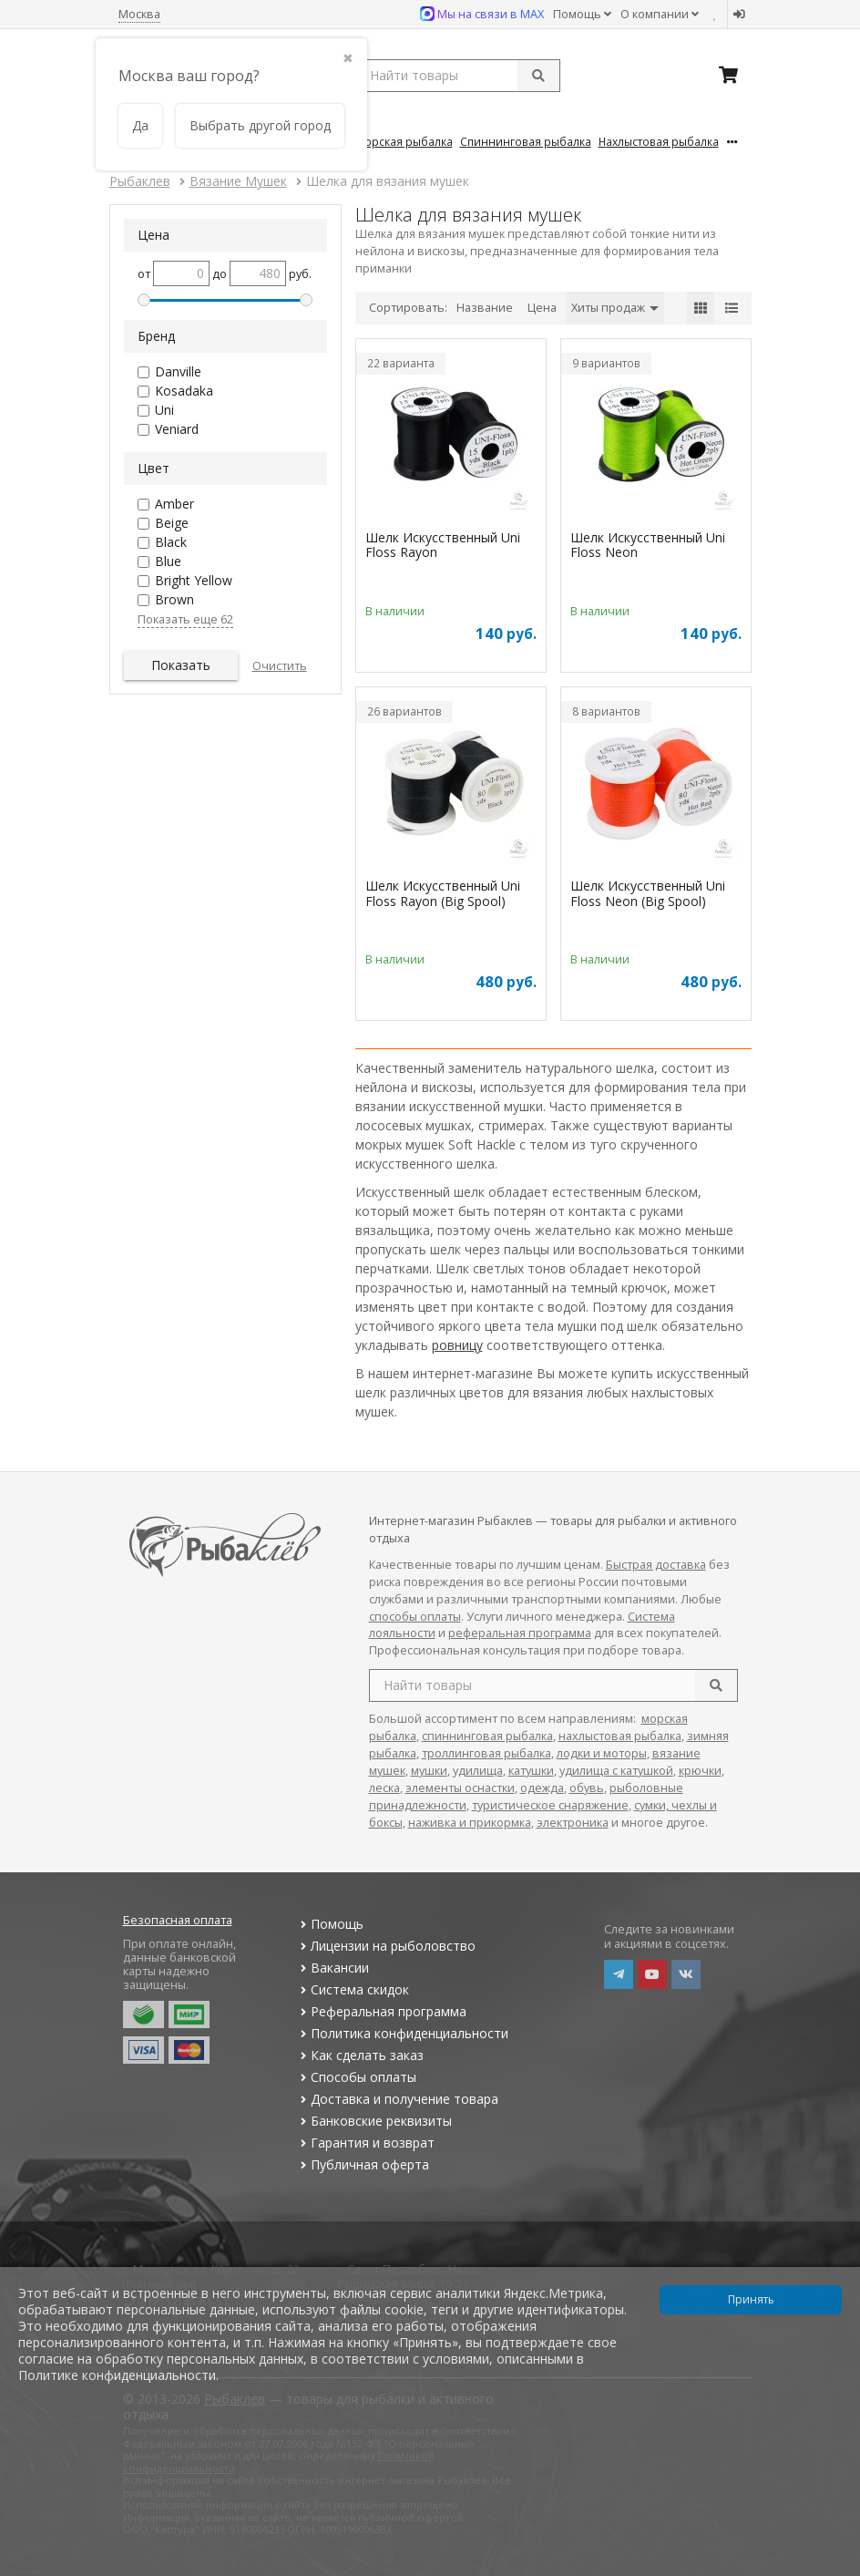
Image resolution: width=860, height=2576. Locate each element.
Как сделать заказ (360, 2055)
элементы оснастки (460, 1788)
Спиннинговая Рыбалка (525, 141)
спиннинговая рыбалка (487, 1736)
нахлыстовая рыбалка (619, 1736)
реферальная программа (519, 1633)
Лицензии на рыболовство (386, 1945)
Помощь (582, 14)
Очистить (279, 666)
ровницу (457, 1345)
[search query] (457, 75)
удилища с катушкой (616, 1770)
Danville (178, 371)
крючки (700, 1770)
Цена (542, 307)
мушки (429, 1770)
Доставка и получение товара (397, 2098)
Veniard (177, 429)
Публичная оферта (363, 2164)
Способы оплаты (356, 2077)
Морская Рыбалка (404, 141)
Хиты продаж (615, 307)
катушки (531, 1770)
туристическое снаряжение (550, 1805)
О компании (659, 14)
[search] (716, 1685)
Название (484, 307)
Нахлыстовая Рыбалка (659, 141)
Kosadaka (184, 390)
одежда (542, 1788)
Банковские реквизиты (374, 2120)
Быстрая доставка (656, 1564)
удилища (478, 1770)
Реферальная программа (381, 2011)
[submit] (538, 75)
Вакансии (333, 1967)
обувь (586, 1788)
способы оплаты (415, 1616)
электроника (573, 1822)
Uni (164, 409)
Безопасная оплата (177, 1920)
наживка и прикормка (469, 1822)
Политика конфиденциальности (402, 2033)
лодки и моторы (602, 1753)
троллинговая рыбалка (486, 1753)
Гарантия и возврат (366, 2142)
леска (384, 1788)
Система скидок (353, 1989)
